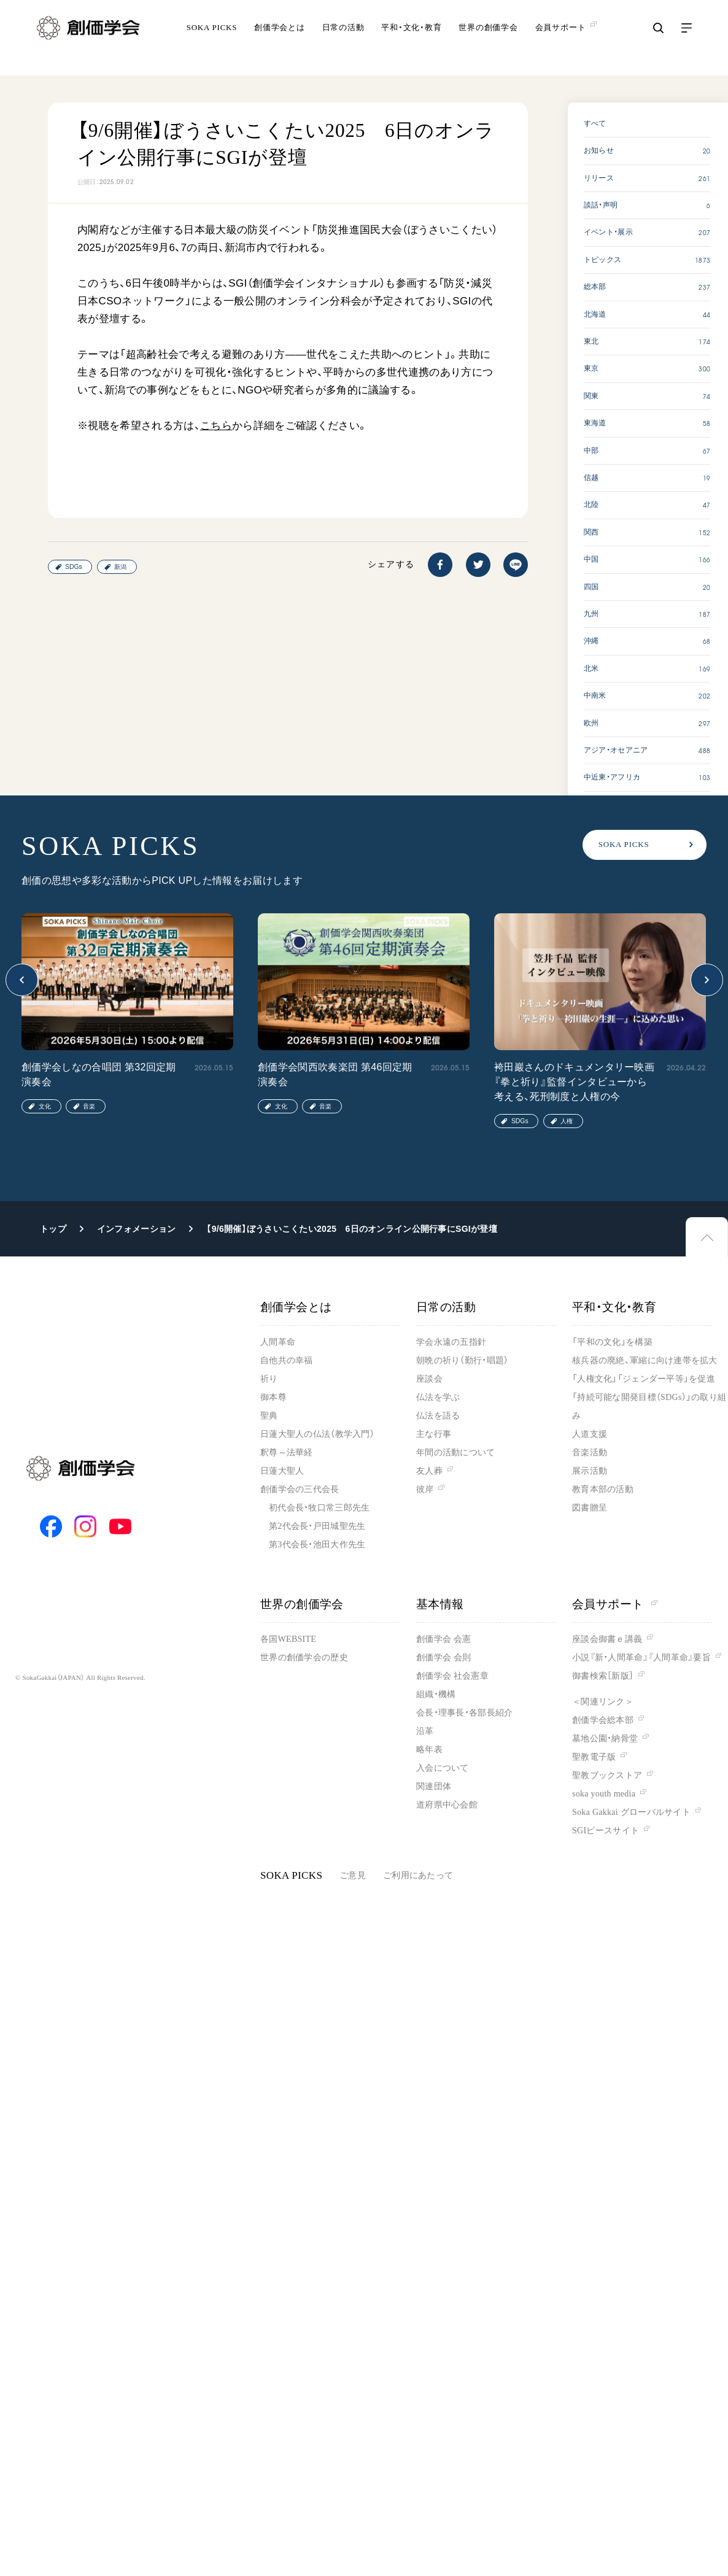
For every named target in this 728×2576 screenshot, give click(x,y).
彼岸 (425, 1489)
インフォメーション (136, 1229)
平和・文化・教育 (411, 39)
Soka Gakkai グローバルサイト (631, 1812)
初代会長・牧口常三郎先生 (319, 1507)
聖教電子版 (594, 1757)
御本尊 (273, 1397)
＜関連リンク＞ (602, 1701)
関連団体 (433, 1786)
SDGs (73, 566)
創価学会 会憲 (443, 1639)
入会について (442, 1768)
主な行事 (433, 1434)
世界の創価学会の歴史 (304, 1657)
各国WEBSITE (288, 1639)
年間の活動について (455, 1452)
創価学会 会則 (443, 1657)
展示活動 (589, 1471)
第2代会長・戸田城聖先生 (317, 1526)
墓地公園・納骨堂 (605, 1738)
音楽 (89, 1106)
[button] (22, 980)
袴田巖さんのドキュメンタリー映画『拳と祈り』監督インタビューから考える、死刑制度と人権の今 (574, 1082)
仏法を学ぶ (438, 1397)
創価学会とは (279, 39)
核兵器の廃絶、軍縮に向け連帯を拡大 (645, 1360)
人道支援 (589, 1434)
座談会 (429, 1378)
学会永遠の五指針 (451, 1342)
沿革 (425, 1731)
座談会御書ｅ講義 (607, 1639)
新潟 (120, 566)
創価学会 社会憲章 (452, 1676)
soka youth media (603, 1793)
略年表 (429, 1749)
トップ (53, 1229)
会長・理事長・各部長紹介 (464, 1712)
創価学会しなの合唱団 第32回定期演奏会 (98, 1074)
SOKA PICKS (212, 39)
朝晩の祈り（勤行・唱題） (462, 1360)
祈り (269, 1378)
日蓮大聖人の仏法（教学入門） (317, 1434)
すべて (595, 123)
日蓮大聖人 (282, 1471)
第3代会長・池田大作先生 (317, 1544)
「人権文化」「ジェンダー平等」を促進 (643, 1378)
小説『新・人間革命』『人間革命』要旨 (641, 1657)
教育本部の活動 (602, 1489)
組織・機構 (435, 1694)
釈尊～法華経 (286, 1452)
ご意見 (352, 1875)
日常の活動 (343, 39)
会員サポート (614, 1604)
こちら (216, 425)
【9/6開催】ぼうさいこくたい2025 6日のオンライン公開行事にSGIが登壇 (351, 1229)
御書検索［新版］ (602, 1676)
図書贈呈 (589, 1507)
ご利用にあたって (418, 1875)
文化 (45, 1106)
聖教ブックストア (607, 1775)
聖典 (269, 1415)
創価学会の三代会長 (299, 1489)
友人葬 (429, 1471)
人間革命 (277, 1342)
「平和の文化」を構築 (612, 1342)
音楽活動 (589, 1452)
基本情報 (440, 1604)
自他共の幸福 (286, 1360)
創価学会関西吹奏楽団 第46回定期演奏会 (335, 1074)
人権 (566, 1121)
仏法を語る (438, 1415)
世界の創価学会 (488, 39)
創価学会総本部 (602, 1720)
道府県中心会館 (447, 1804)
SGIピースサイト (605, 1830)
